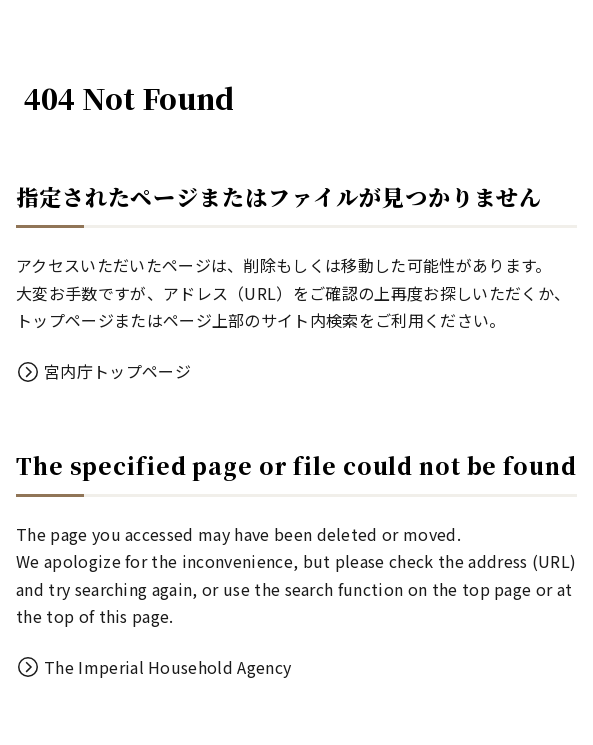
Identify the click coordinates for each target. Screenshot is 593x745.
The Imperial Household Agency (167, 667)
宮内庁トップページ (117, 371)
